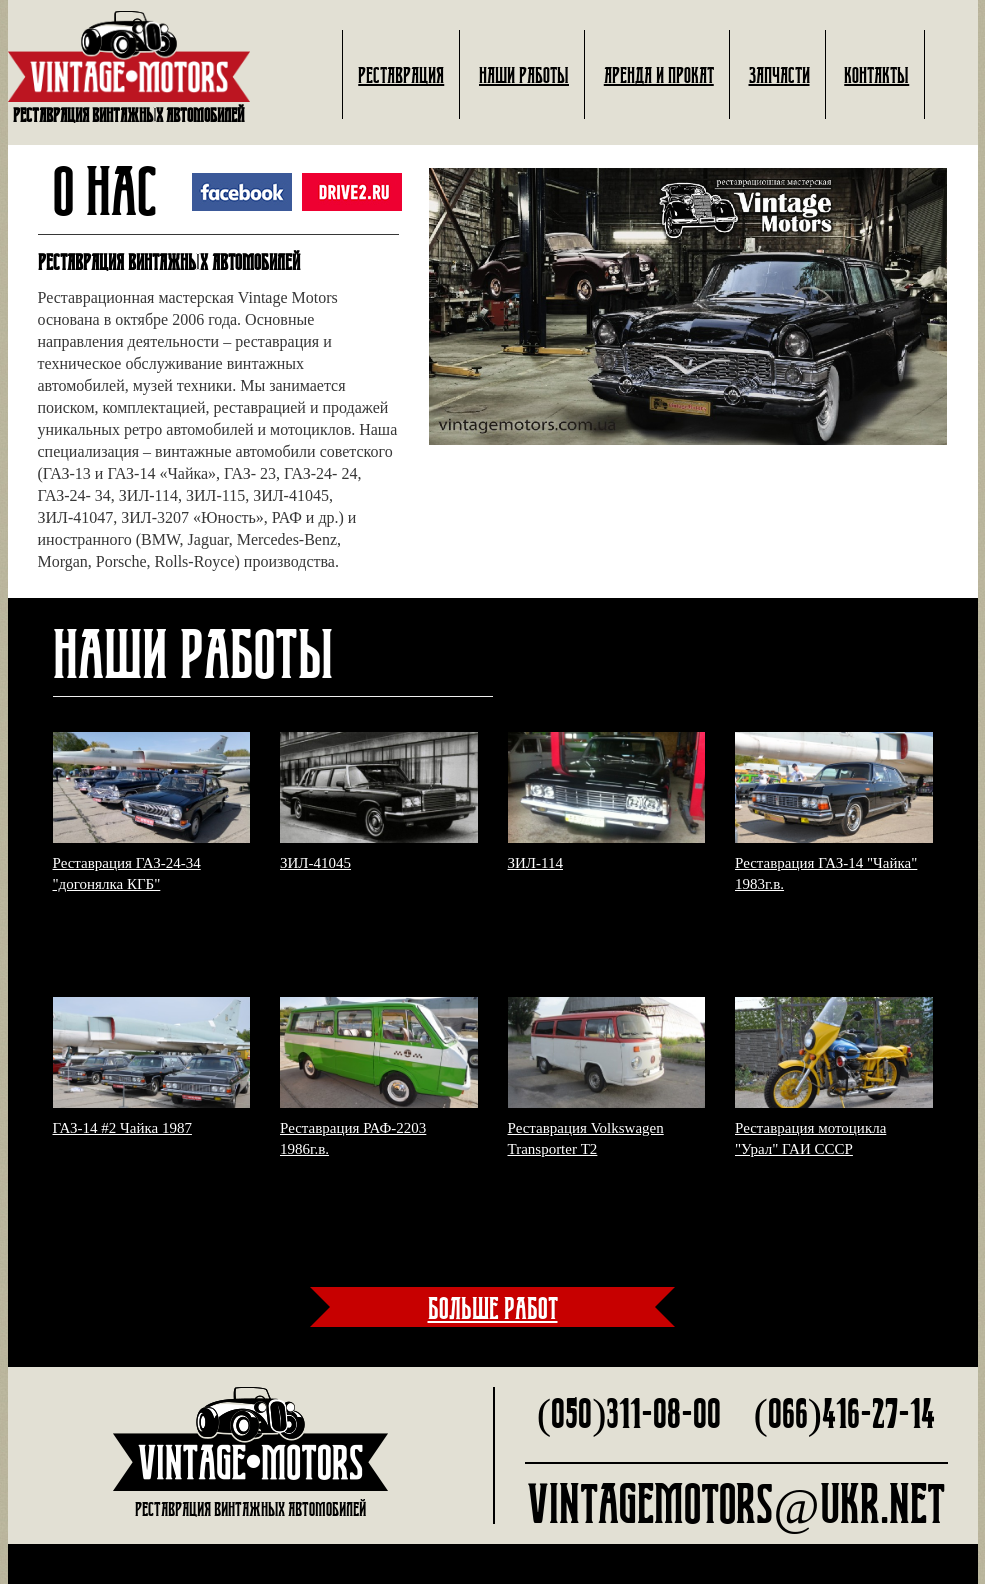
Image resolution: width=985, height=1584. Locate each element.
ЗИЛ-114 (535, 863)
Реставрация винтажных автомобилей (129, 68)
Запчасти (779, 74)
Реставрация (401, 74)
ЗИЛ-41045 (315, 863)
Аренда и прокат (659, 74)
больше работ (493, 1307)
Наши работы (524, 74)
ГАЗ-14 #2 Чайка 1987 (122, 1128)
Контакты (876, 74)
